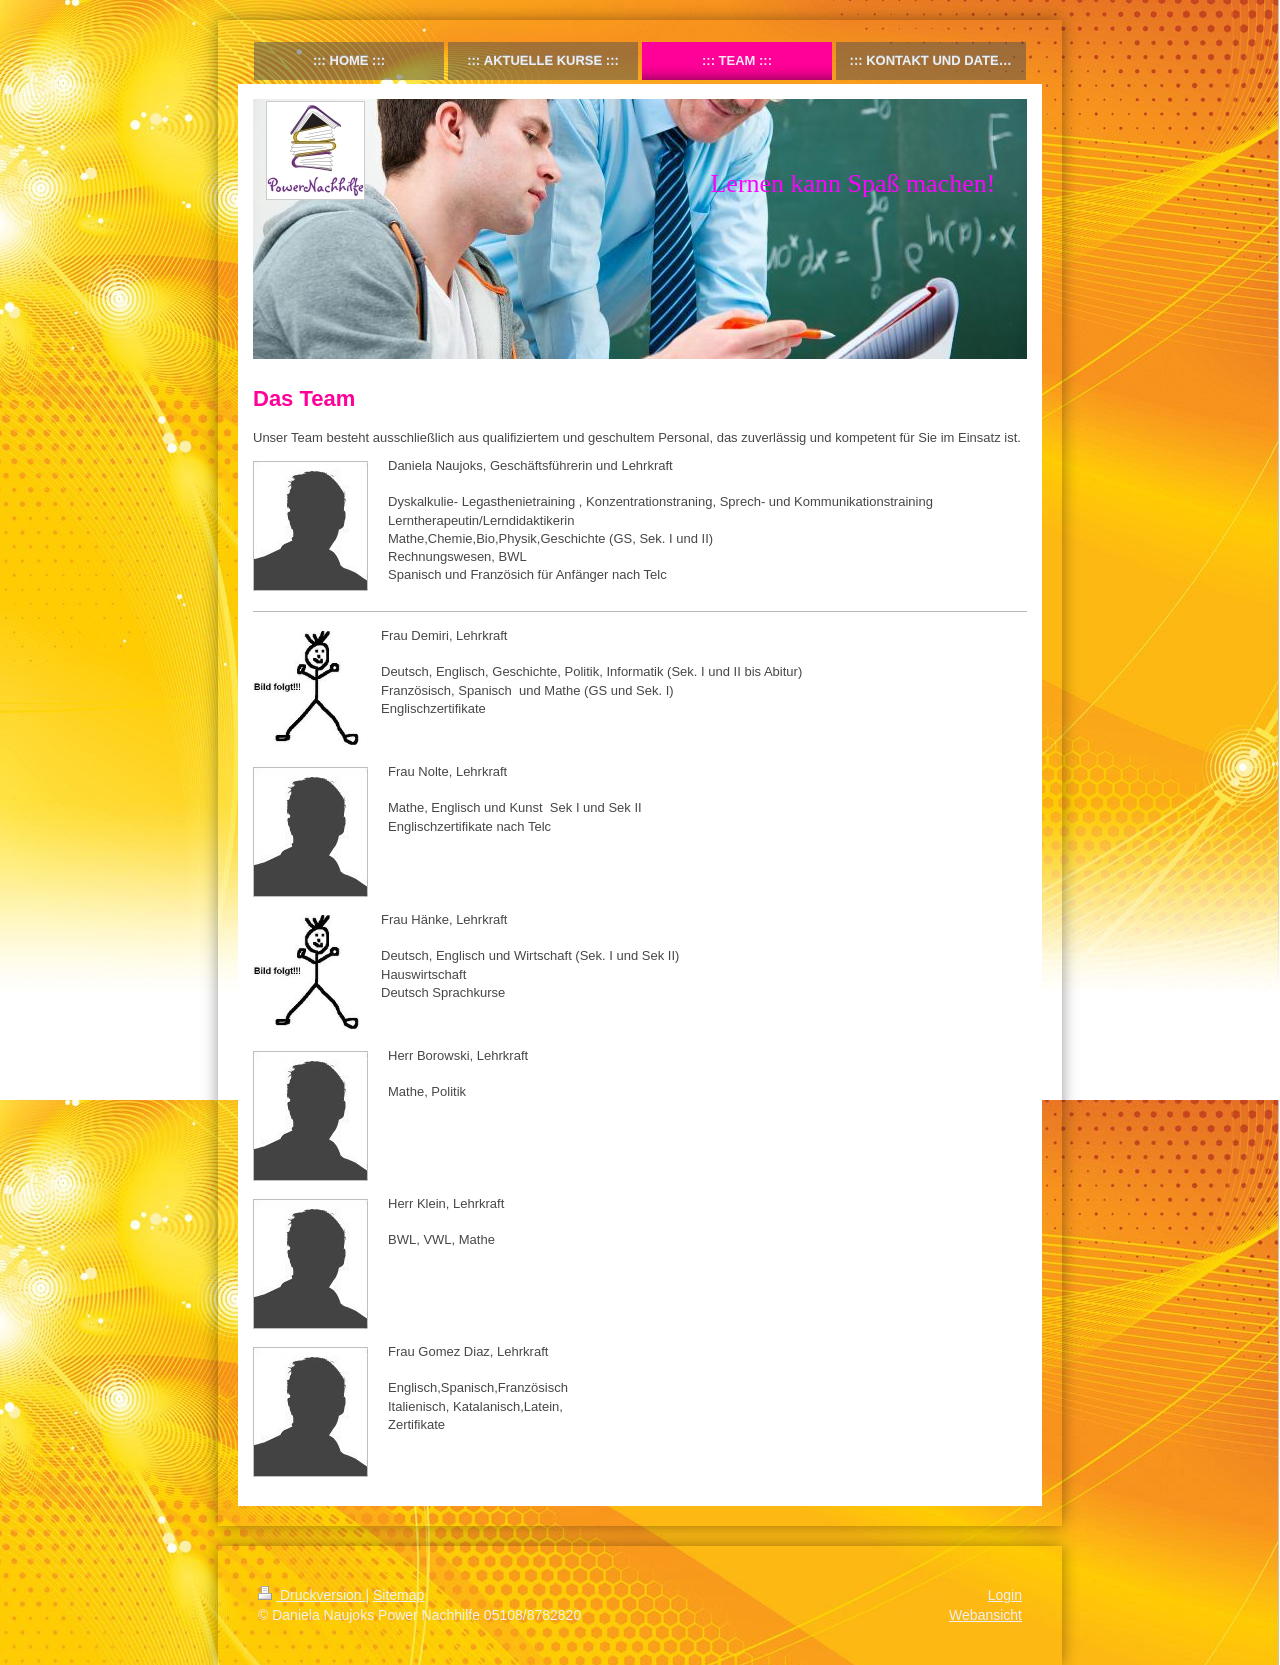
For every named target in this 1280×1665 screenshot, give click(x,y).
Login (1005, 1595)
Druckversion (311, 1595)
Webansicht (985, 1615)
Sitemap (398, 1595)
